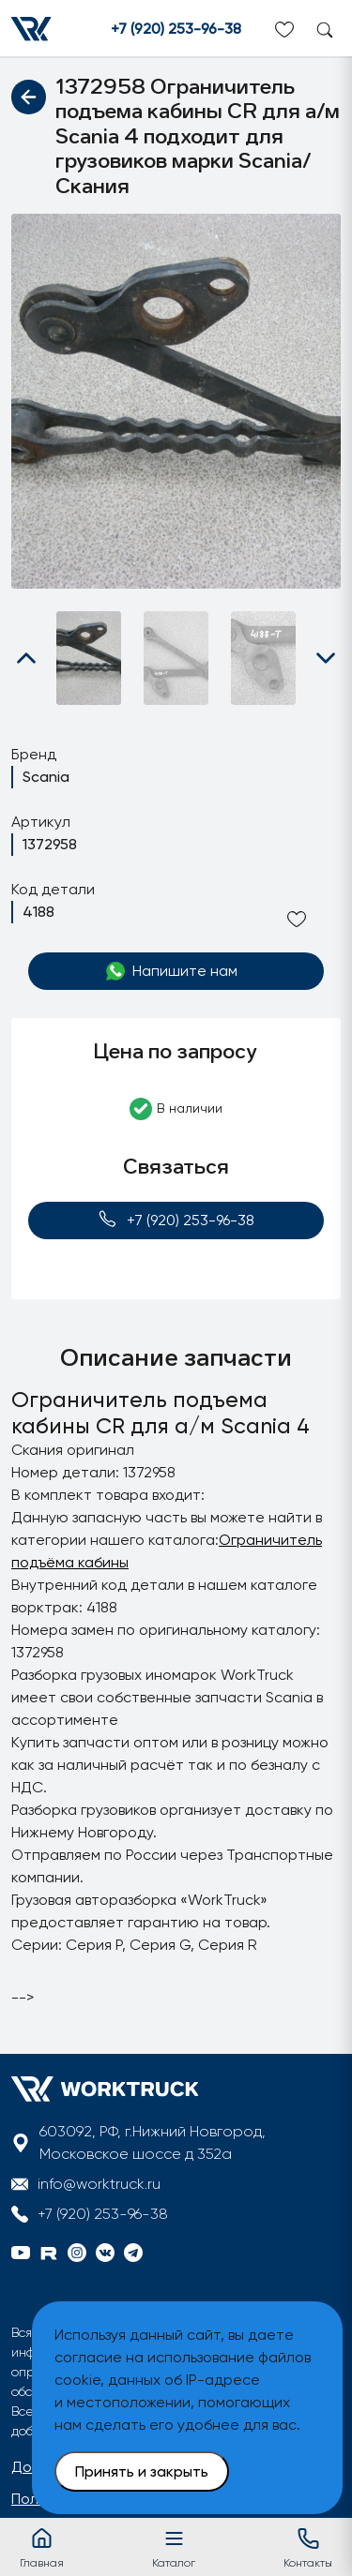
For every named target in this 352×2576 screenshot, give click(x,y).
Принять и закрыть (141, 2471)
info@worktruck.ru (99, 2184)
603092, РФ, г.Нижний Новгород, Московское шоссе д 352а (152, 2142)
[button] (26, 658)
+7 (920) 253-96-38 (176, 28)
